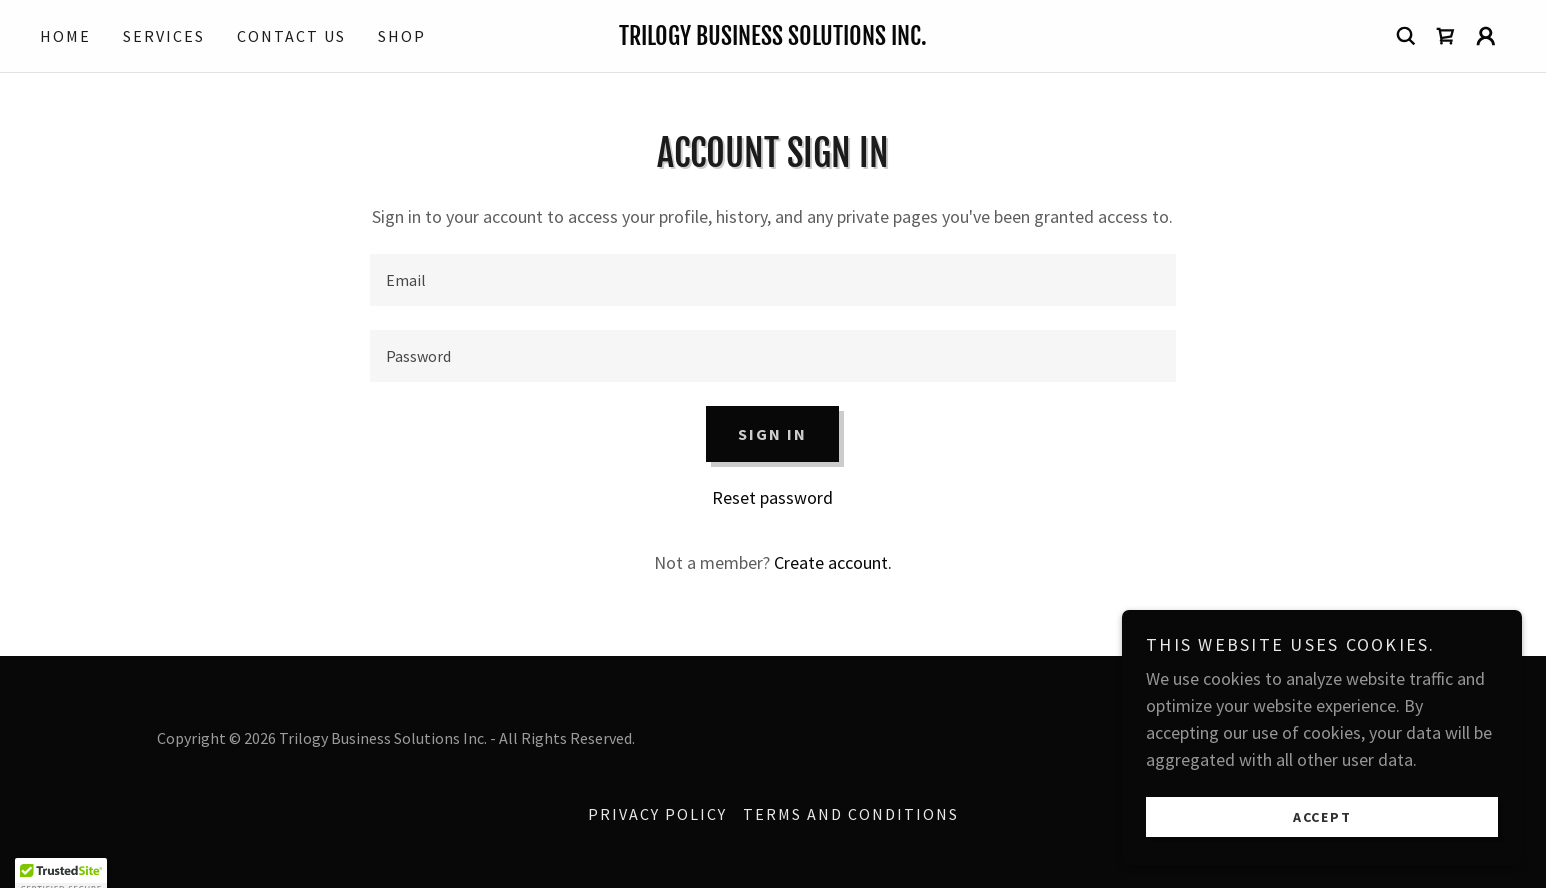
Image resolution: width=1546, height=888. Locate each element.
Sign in (772, 434)
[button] (1486, 36)
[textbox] (772, 280)
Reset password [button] (772, 497)
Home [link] (65, 36)
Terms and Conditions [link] (851, 814)
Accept (1322, 816)
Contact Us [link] (291, 36)
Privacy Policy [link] (657, 814)
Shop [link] (402, 36)
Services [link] (164, 36)
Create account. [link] (833, 562)
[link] (773, 38)
